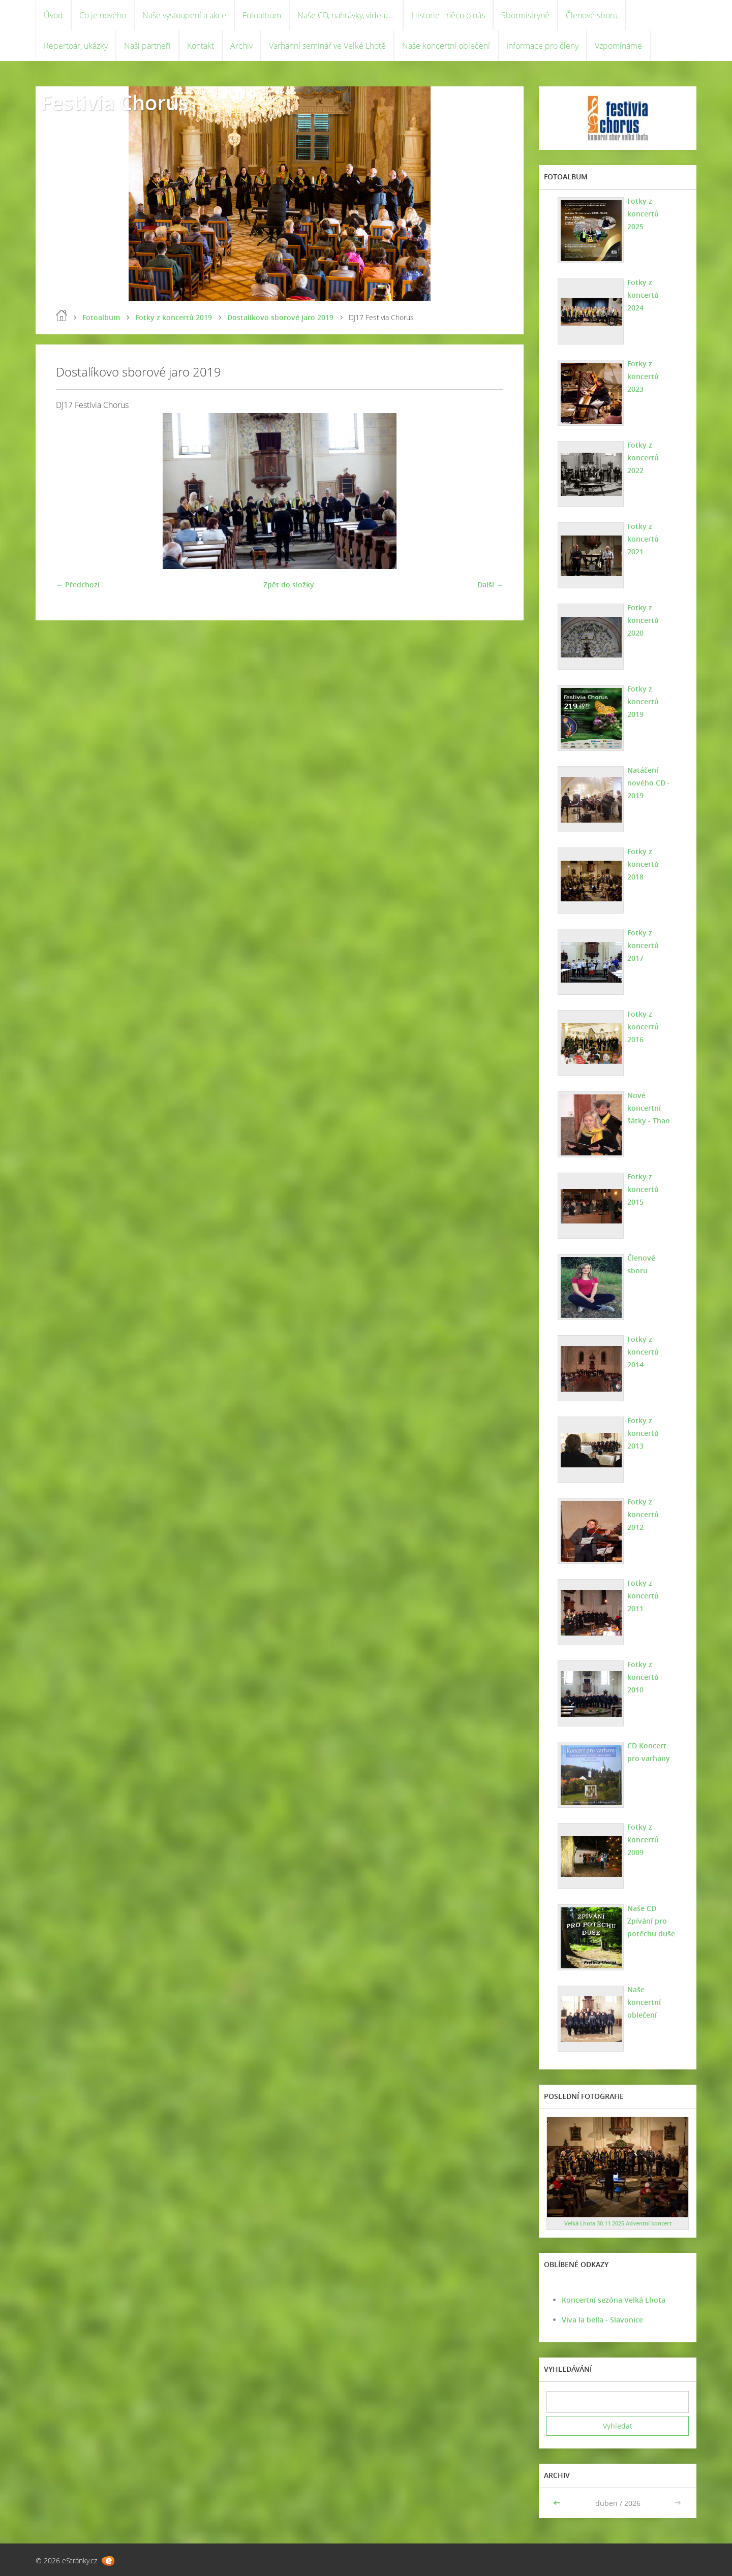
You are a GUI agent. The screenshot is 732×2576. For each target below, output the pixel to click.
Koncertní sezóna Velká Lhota (613, 2300)
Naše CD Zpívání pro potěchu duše (651, 1920)
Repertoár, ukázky (76, 45)
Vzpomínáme (618, 45)
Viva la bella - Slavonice (602, 2319)
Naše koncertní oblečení (446, 45)
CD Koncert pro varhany (648, 1752)
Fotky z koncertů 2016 (643, 1026)
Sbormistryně (525, 15)
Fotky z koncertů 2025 (643, 213)
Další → (490, 584)
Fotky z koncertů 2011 (643, 1595)
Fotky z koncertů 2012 (643, 1514)
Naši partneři (147, 45)
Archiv (241, 45)
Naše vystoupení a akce (184, 15)
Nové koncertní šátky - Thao (648, 1107)
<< (558, 2503)
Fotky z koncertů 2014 (643, 1351)
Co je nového (102, 15)
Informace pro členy (542, 45)
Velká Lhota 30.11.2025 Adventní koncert (618, 2223)
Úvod (53, 15)
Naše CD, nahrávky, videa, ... (346, 15)
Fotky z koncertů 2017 (643, 945)
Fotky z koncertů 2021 (643, 538)
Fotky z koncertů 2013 (643, 1433)
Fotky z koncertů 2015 (643, 1189)
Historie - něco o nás (448, 15)
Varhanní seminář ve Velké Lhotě (327, 45)
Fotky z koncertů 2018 (643, 864)
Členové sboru (592, 15)
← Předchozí (78, 584)
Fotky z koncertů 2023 (643, 376)
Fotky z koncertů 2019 (173, 317)
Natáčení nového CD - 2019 (648, 782)
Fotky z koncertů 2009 (643, 1839)
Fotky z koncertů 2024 (643, 294)
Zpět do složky (288, 584)
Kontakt (200, 45)
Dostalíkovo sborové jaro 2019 (280, 317)
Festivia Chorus (114, 102)
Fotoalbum (261, 15)
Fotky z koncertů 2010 (643, 1676)
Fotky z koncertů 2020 (643, 620)
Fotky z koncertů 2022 (643, 457)
